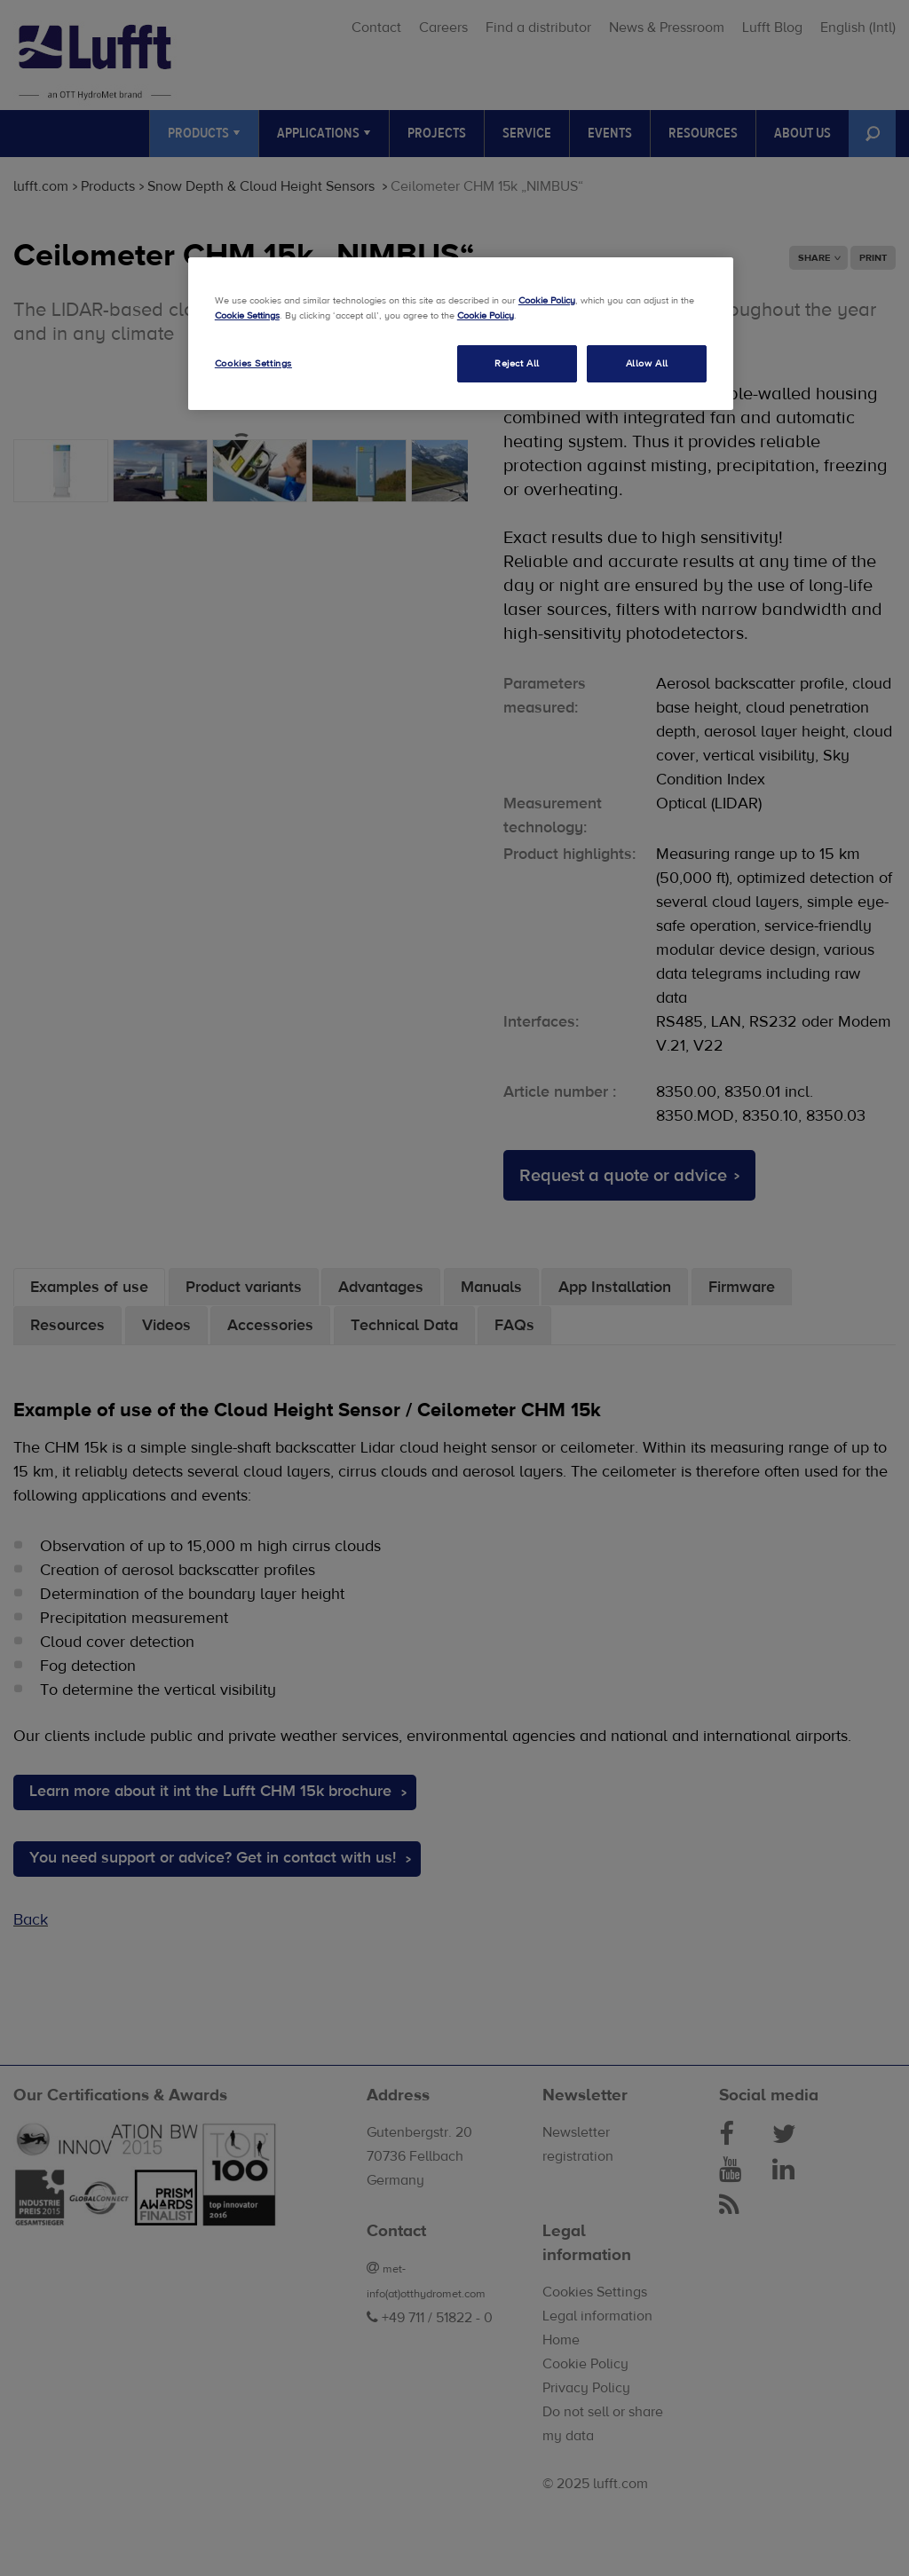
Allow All (647, 363)
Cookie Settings (247, 315)
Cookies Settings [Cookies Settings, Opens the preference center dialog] (253, 363)
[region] (460, 333)
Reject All (517, 363)
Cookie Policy (546, 300)
